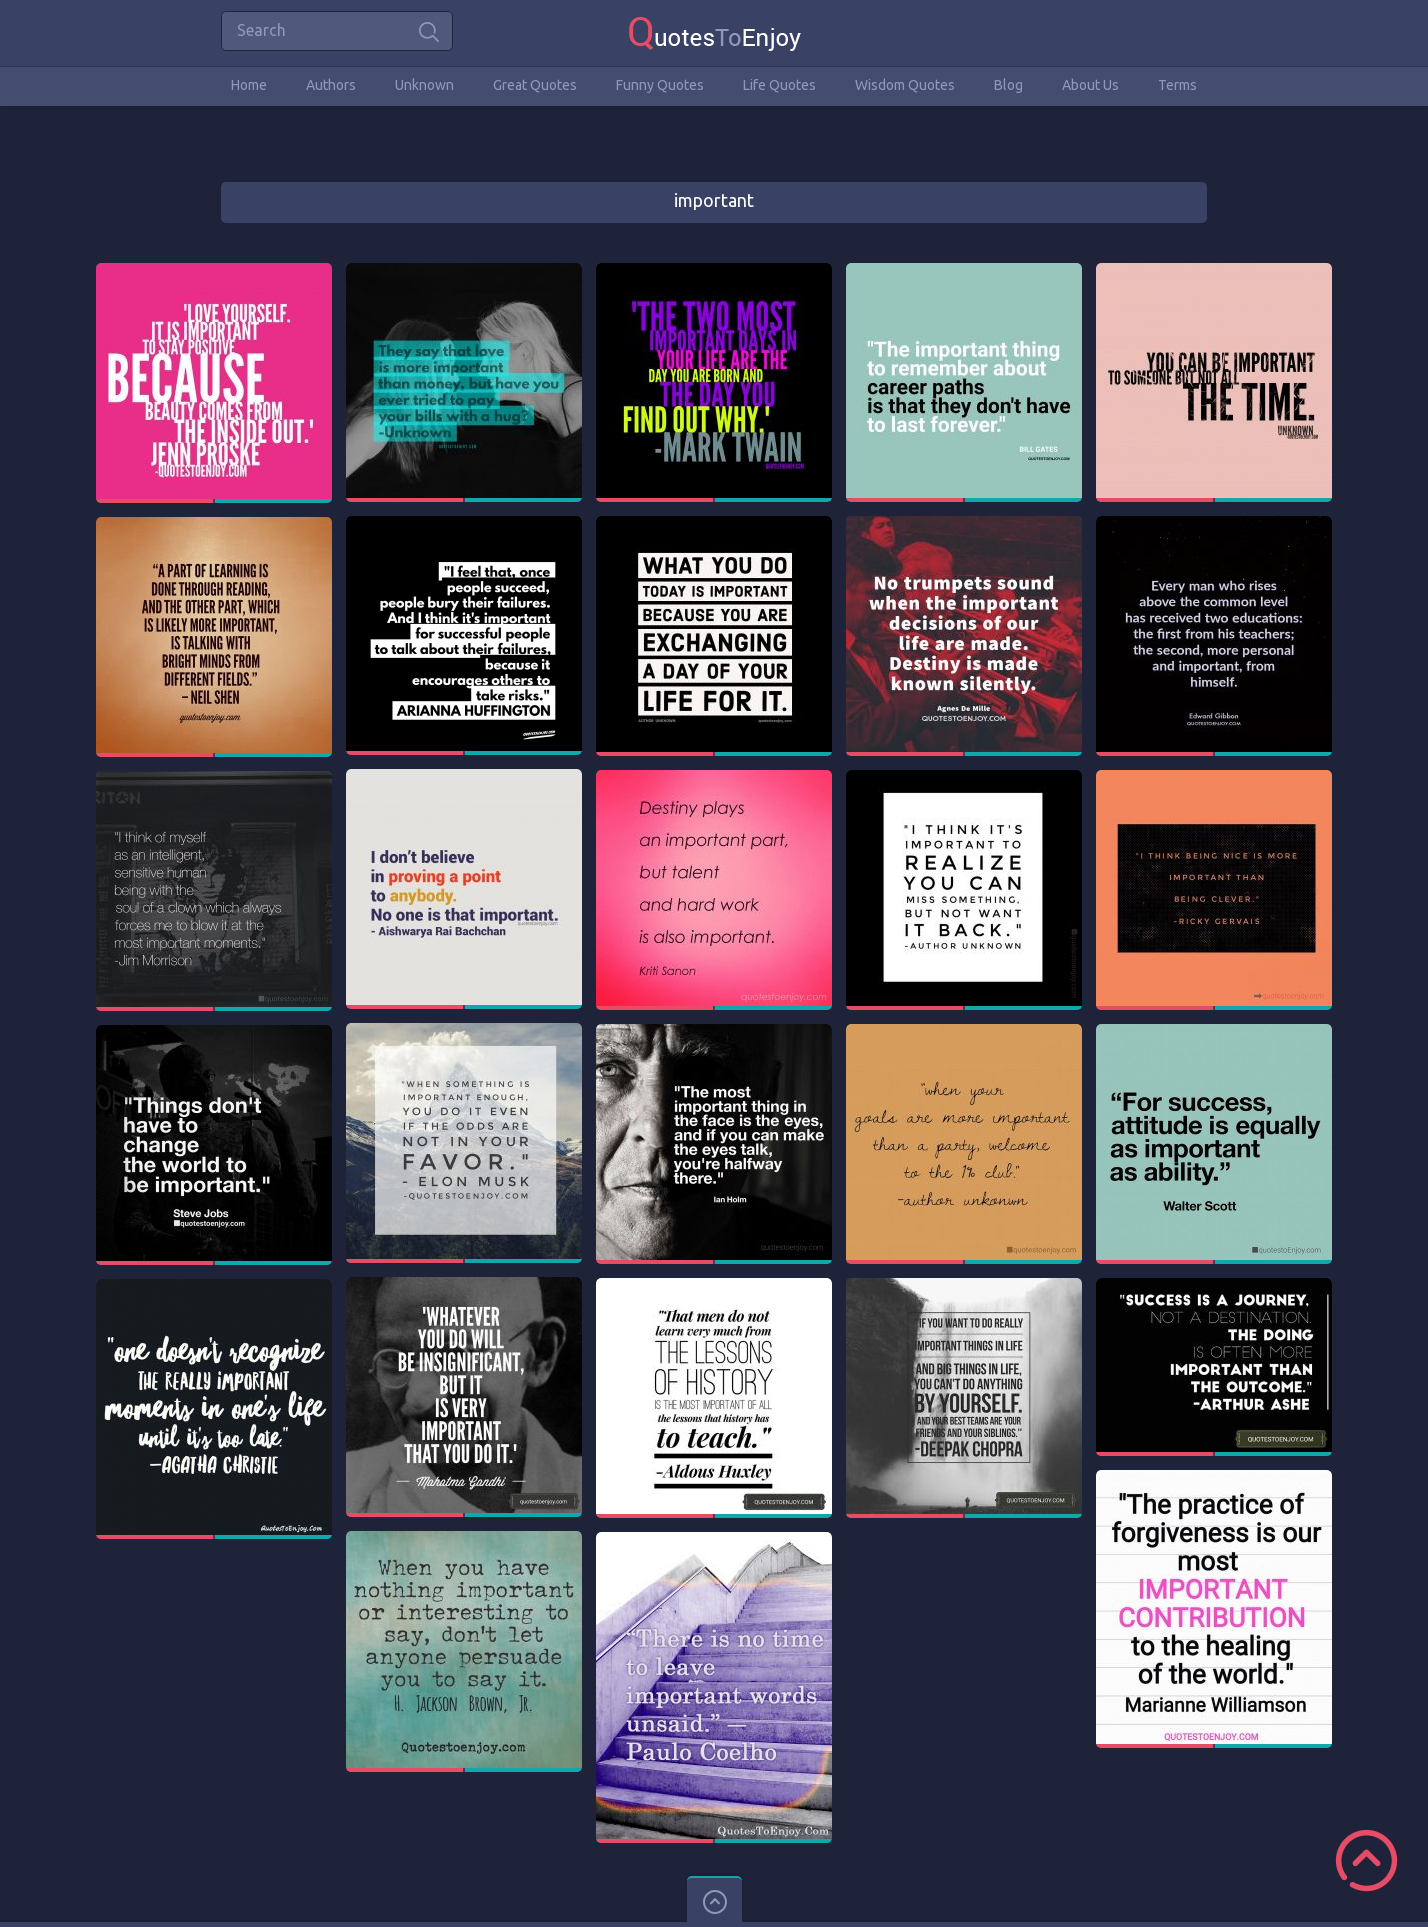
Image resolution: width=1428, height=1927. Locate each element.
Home (249, 85)
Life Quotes (779, 85)
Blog (1008, 85)
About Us (1090, 85)
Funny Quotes (660, 85)
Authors (331, 85)
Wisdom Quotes (905, 85)
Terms (1177, 85)
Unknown (424, 85)
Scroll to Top (1366, 1860)
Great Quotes (535, 85)
